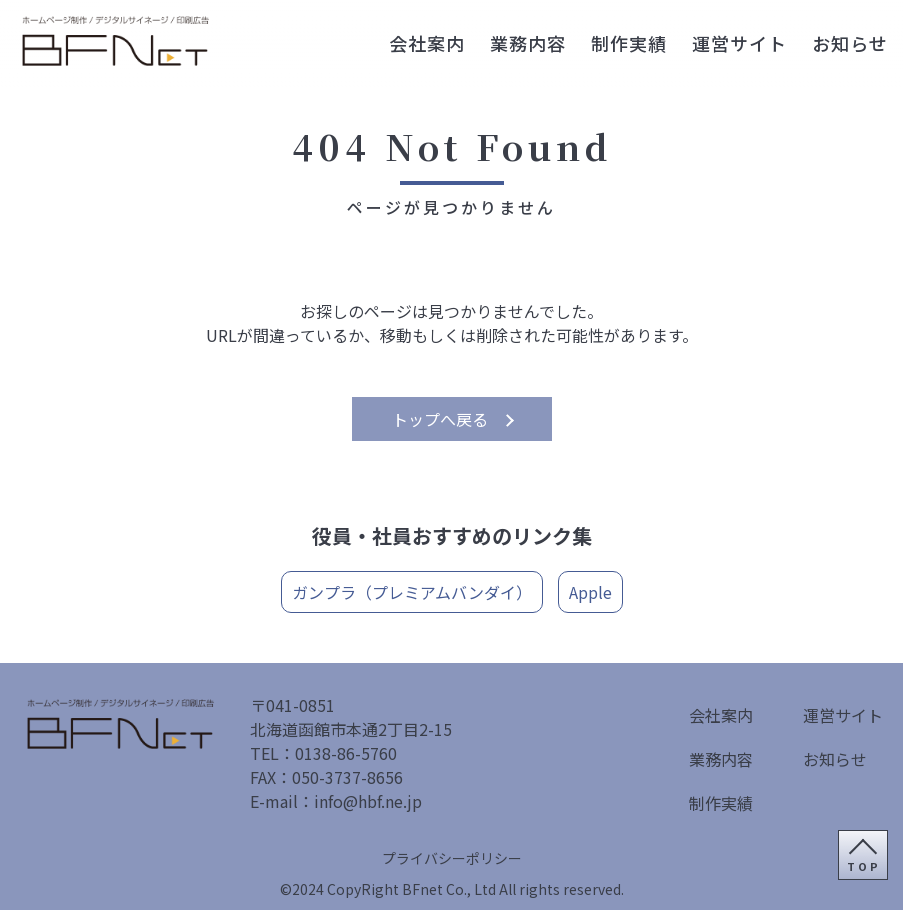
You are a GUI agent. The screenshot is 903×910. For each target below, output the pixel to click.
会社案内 (427, 43)
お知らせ (850, 43)
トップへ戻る (440, 419)
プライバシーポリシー (452, 858)
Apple (590, 592)
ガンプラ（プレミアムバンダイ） (412, 592)
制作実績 (629, 43)
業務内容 (528, 43)
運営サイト (739, 43)
